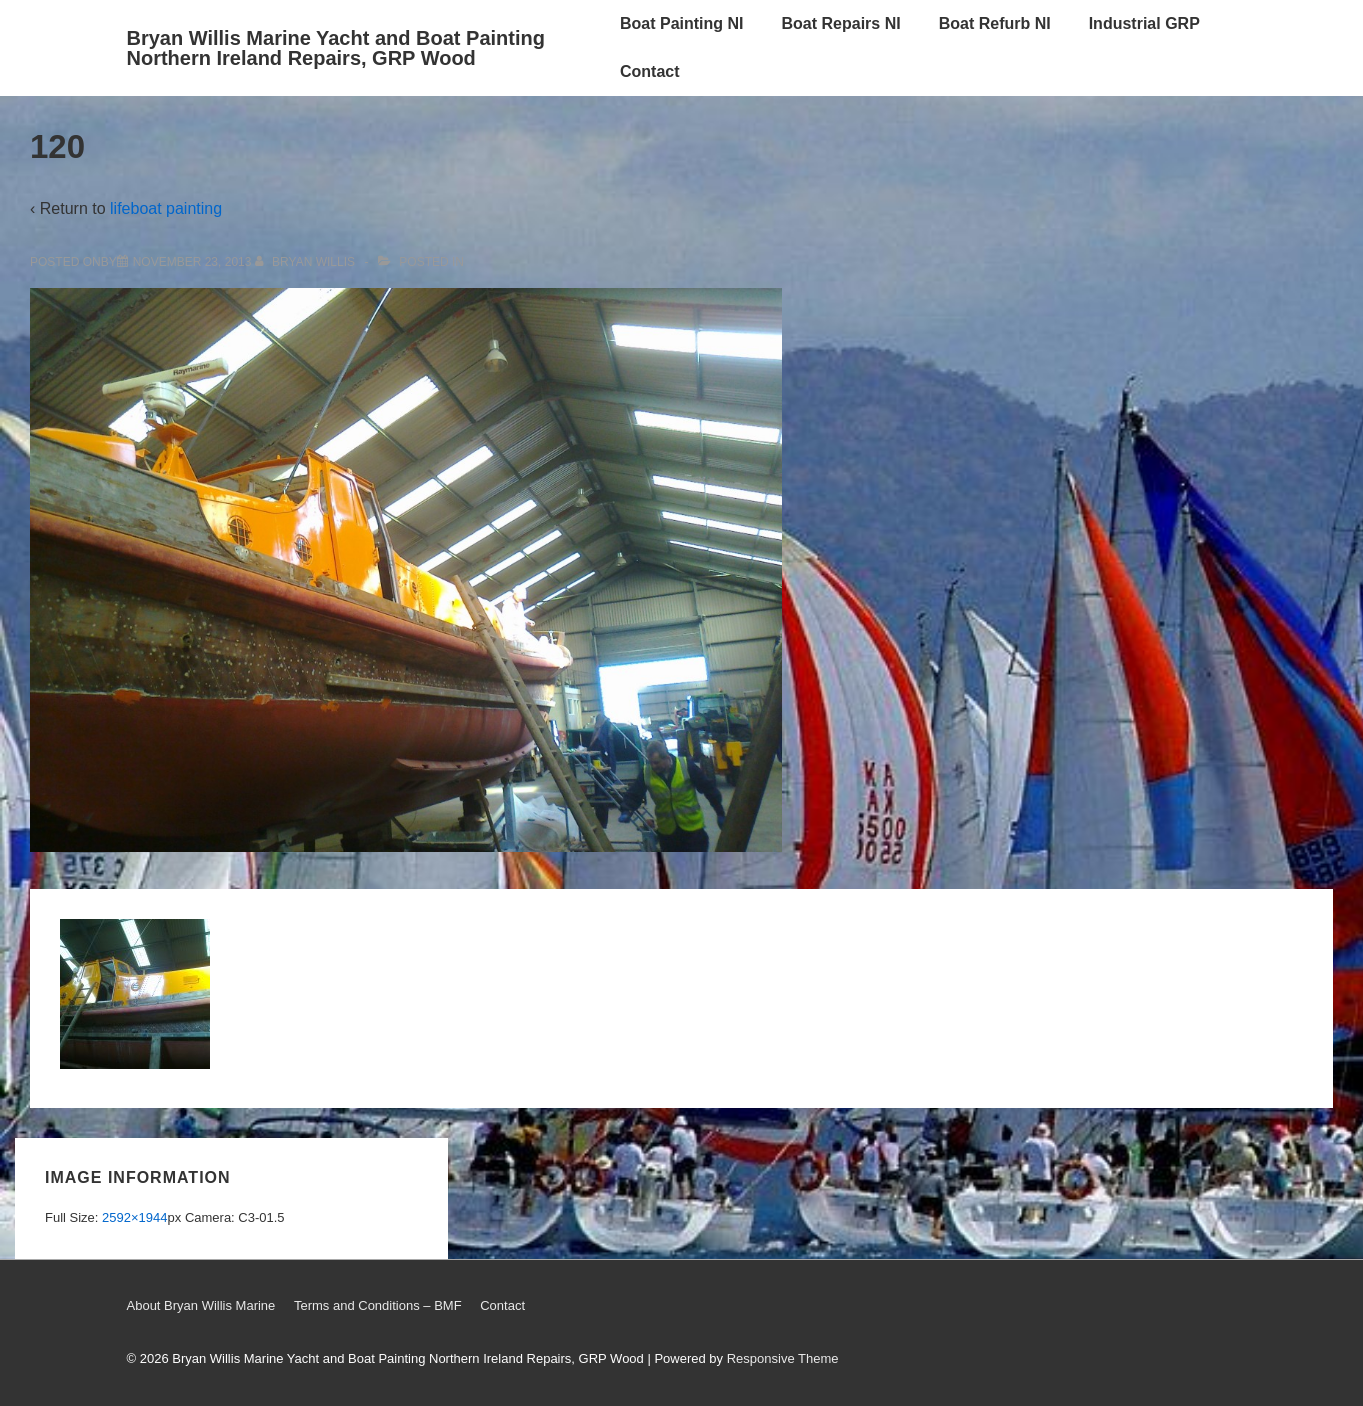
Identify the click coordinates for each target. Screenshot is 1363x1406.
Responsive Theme (783, 1358)
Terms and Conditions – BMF (378, 1305)
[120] (192, 262)
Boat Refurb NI (995, 23)
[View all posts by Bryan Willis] (307, 262)
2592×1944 (134, 1217)
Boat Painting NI (682, 23)
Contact (650, 71)
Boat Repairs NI (841, 23)
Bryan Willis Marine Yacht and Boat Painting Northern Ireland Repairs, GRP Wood (336, 48)
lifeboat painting (166, 208)
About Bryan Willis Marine (201, 1305)
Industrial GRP (1144, 23)
